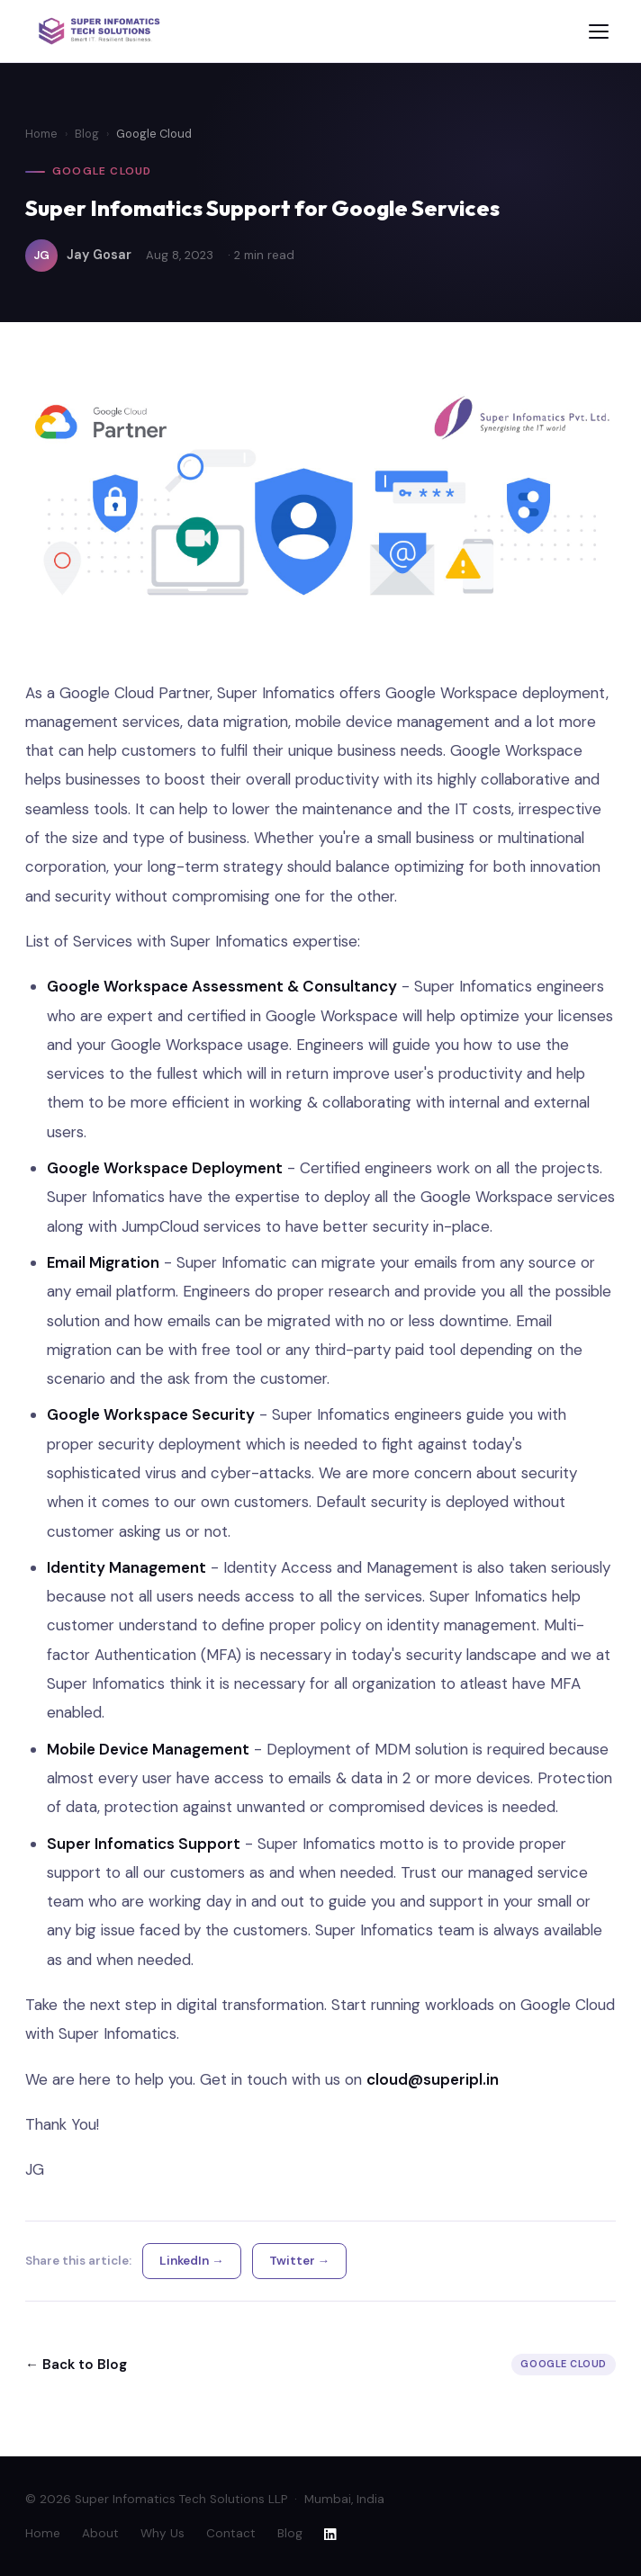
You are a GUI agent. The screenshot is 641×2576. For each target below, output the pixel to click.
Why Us (162, 2533)
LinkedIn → (191, 2260)
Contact (231, 2533)
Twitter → (299, 2260)
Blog (87, 133)
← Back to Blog (76, 2365)
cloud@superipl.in (432, 2079)
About (100, 2533)
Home (41, 133)
